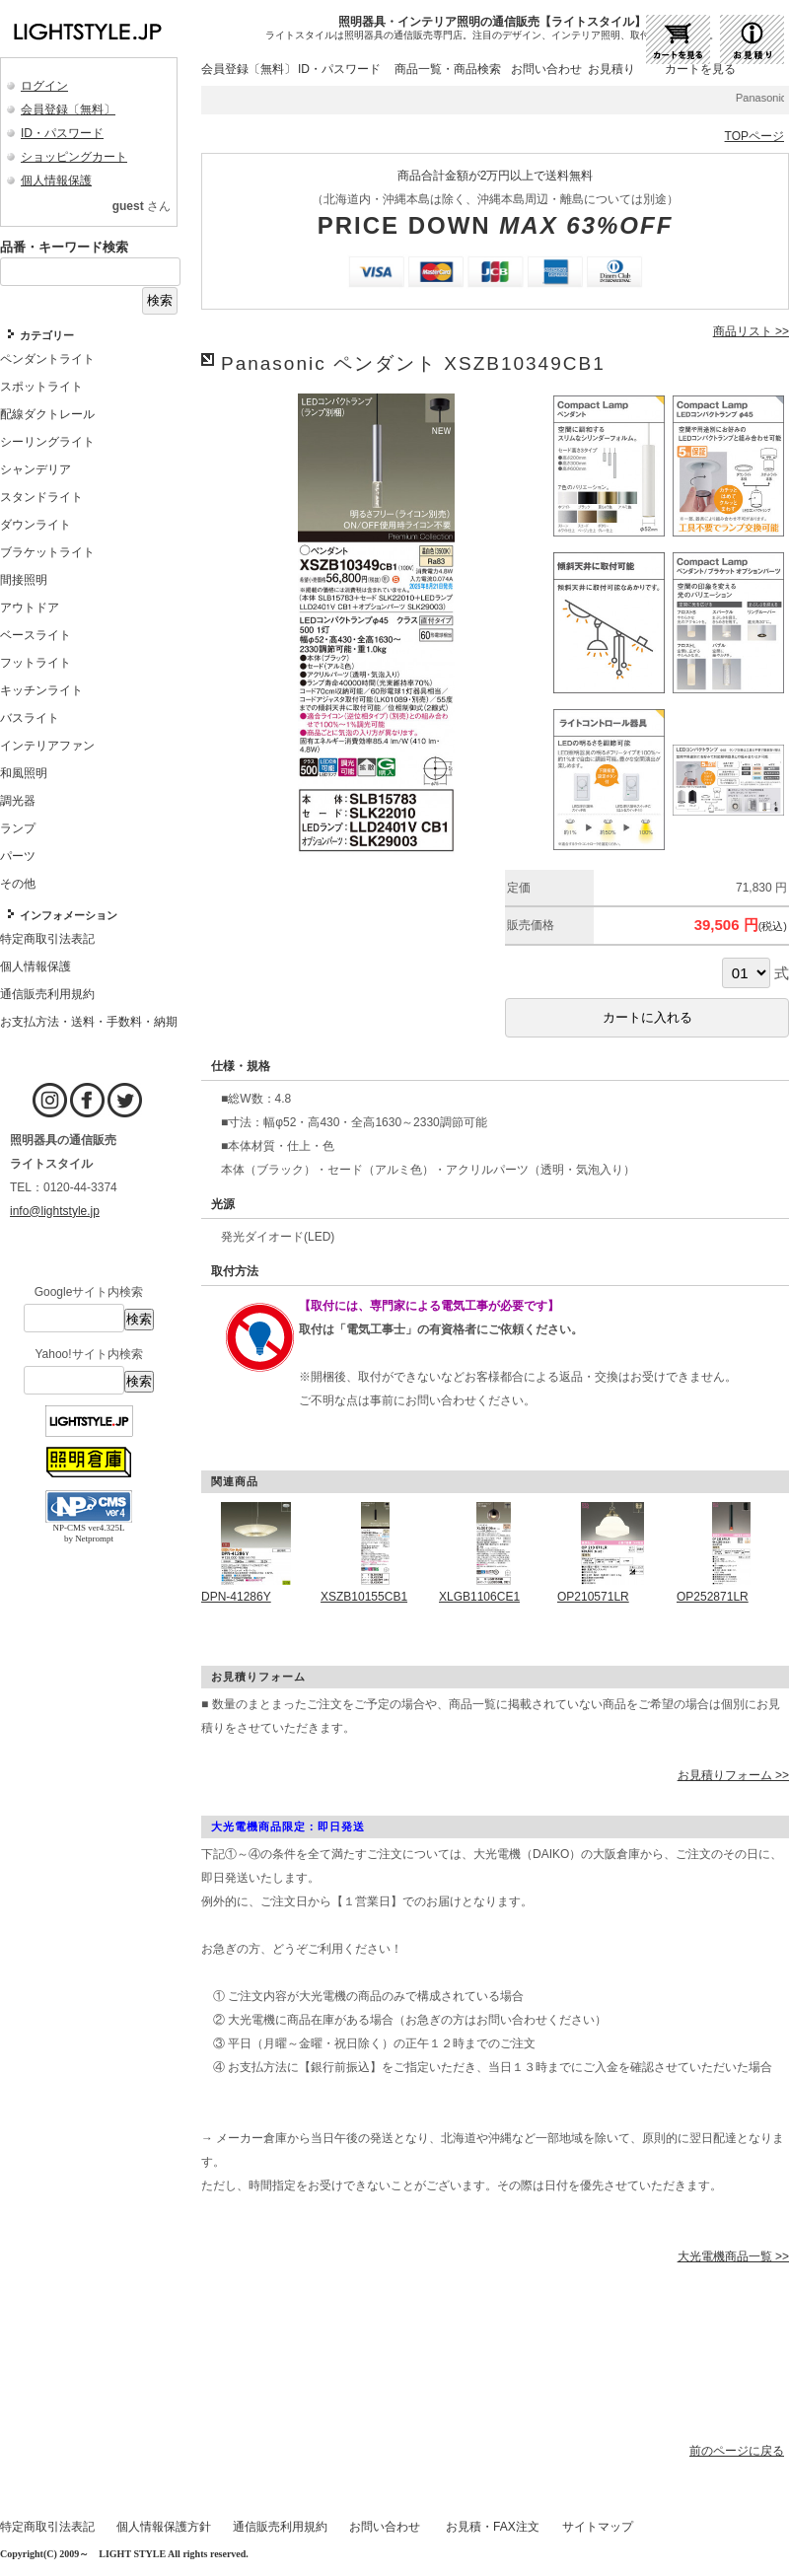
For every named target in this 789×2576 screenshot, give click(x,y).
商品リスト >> (751, 331)
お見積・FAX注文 (492, 2527)
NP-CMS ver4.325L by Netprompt (88, 1533)
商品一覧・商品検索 (447, 69)
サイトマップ (597, 2527)
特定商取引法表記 (47, 2527)
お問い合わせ (546, 69)
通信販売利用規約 (280, 2527)
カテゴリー (47, 335)
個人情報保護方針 (163, 2527)
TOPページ (754, 136)
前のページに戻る (736, 2451)
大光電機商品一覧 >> (733, 2256)
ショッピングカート (74, 157)
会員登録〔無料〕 (68, 109)
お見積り (611, 69)
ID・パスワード (62, 133)
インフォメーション (68, 915)
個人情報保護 (56, 180)
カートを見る (700, 69)
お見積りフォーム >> (733, 1775)
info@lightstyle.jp (55, 1211)
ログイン (44, 86)
